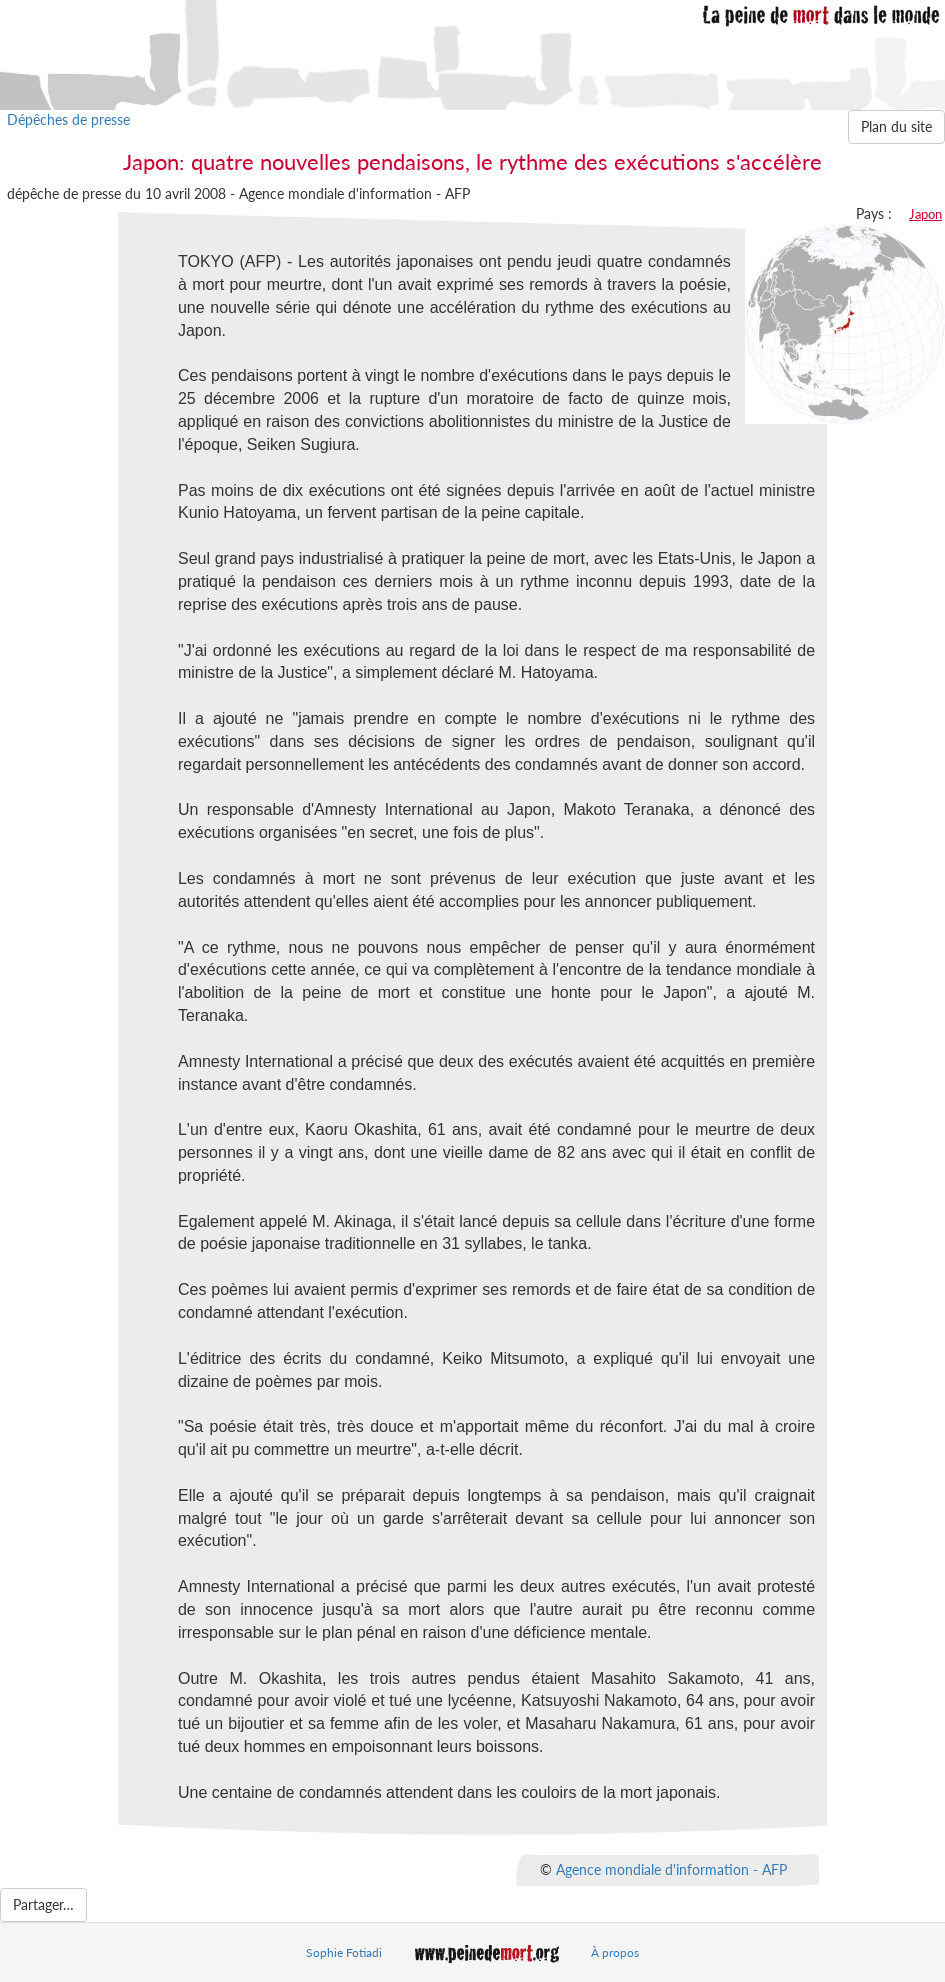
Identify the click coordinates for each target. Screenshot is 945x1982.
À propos (615, 1952)
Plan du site (896, 126)
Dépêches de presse (68, 119)
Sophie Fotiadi (344, 1952)
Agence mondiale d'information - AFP (671, 1868)
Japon (925, 214)
